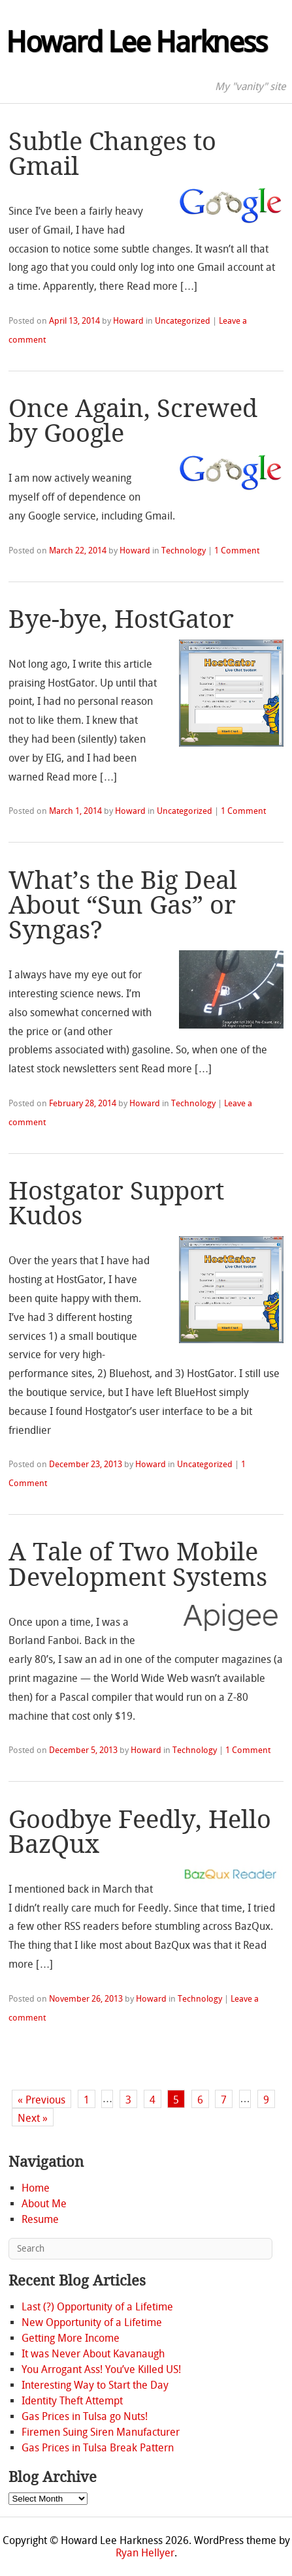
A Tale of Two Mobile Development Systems (137, 1564)
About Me (44, 2203)
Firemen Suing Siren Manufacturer (101, 2432)
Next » (33, 2118)
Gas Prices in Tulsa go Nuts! (85, 2416)
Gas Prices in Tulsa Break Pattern (98, 2448)
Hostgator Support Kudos (116, 1203)
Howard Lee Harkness (136, 42)
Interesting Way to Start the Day (95, 2385)
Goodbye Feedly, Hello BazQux (139, 1832)
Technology (183, 550)
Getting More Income (71, 2338)
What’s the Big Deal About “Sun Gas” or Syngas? (122, 905)
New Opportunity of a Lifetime (92, 2322)
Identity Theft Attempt (72, 2401)
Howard (128, 321)
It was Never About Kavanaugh (93, 2354)
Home (36, 2188)
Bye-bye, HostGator (121, 619)
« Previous (41, 2100)
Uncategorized (182, 321)
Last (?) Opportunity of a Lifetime (97, 2307)
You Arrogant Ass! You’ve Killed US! (101, 2369)
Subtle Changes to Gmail (112, 154)
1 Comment (236, 550)
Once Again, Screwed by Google (132, 421)
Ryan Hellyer (145, 2553)
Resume (40, 2219)
